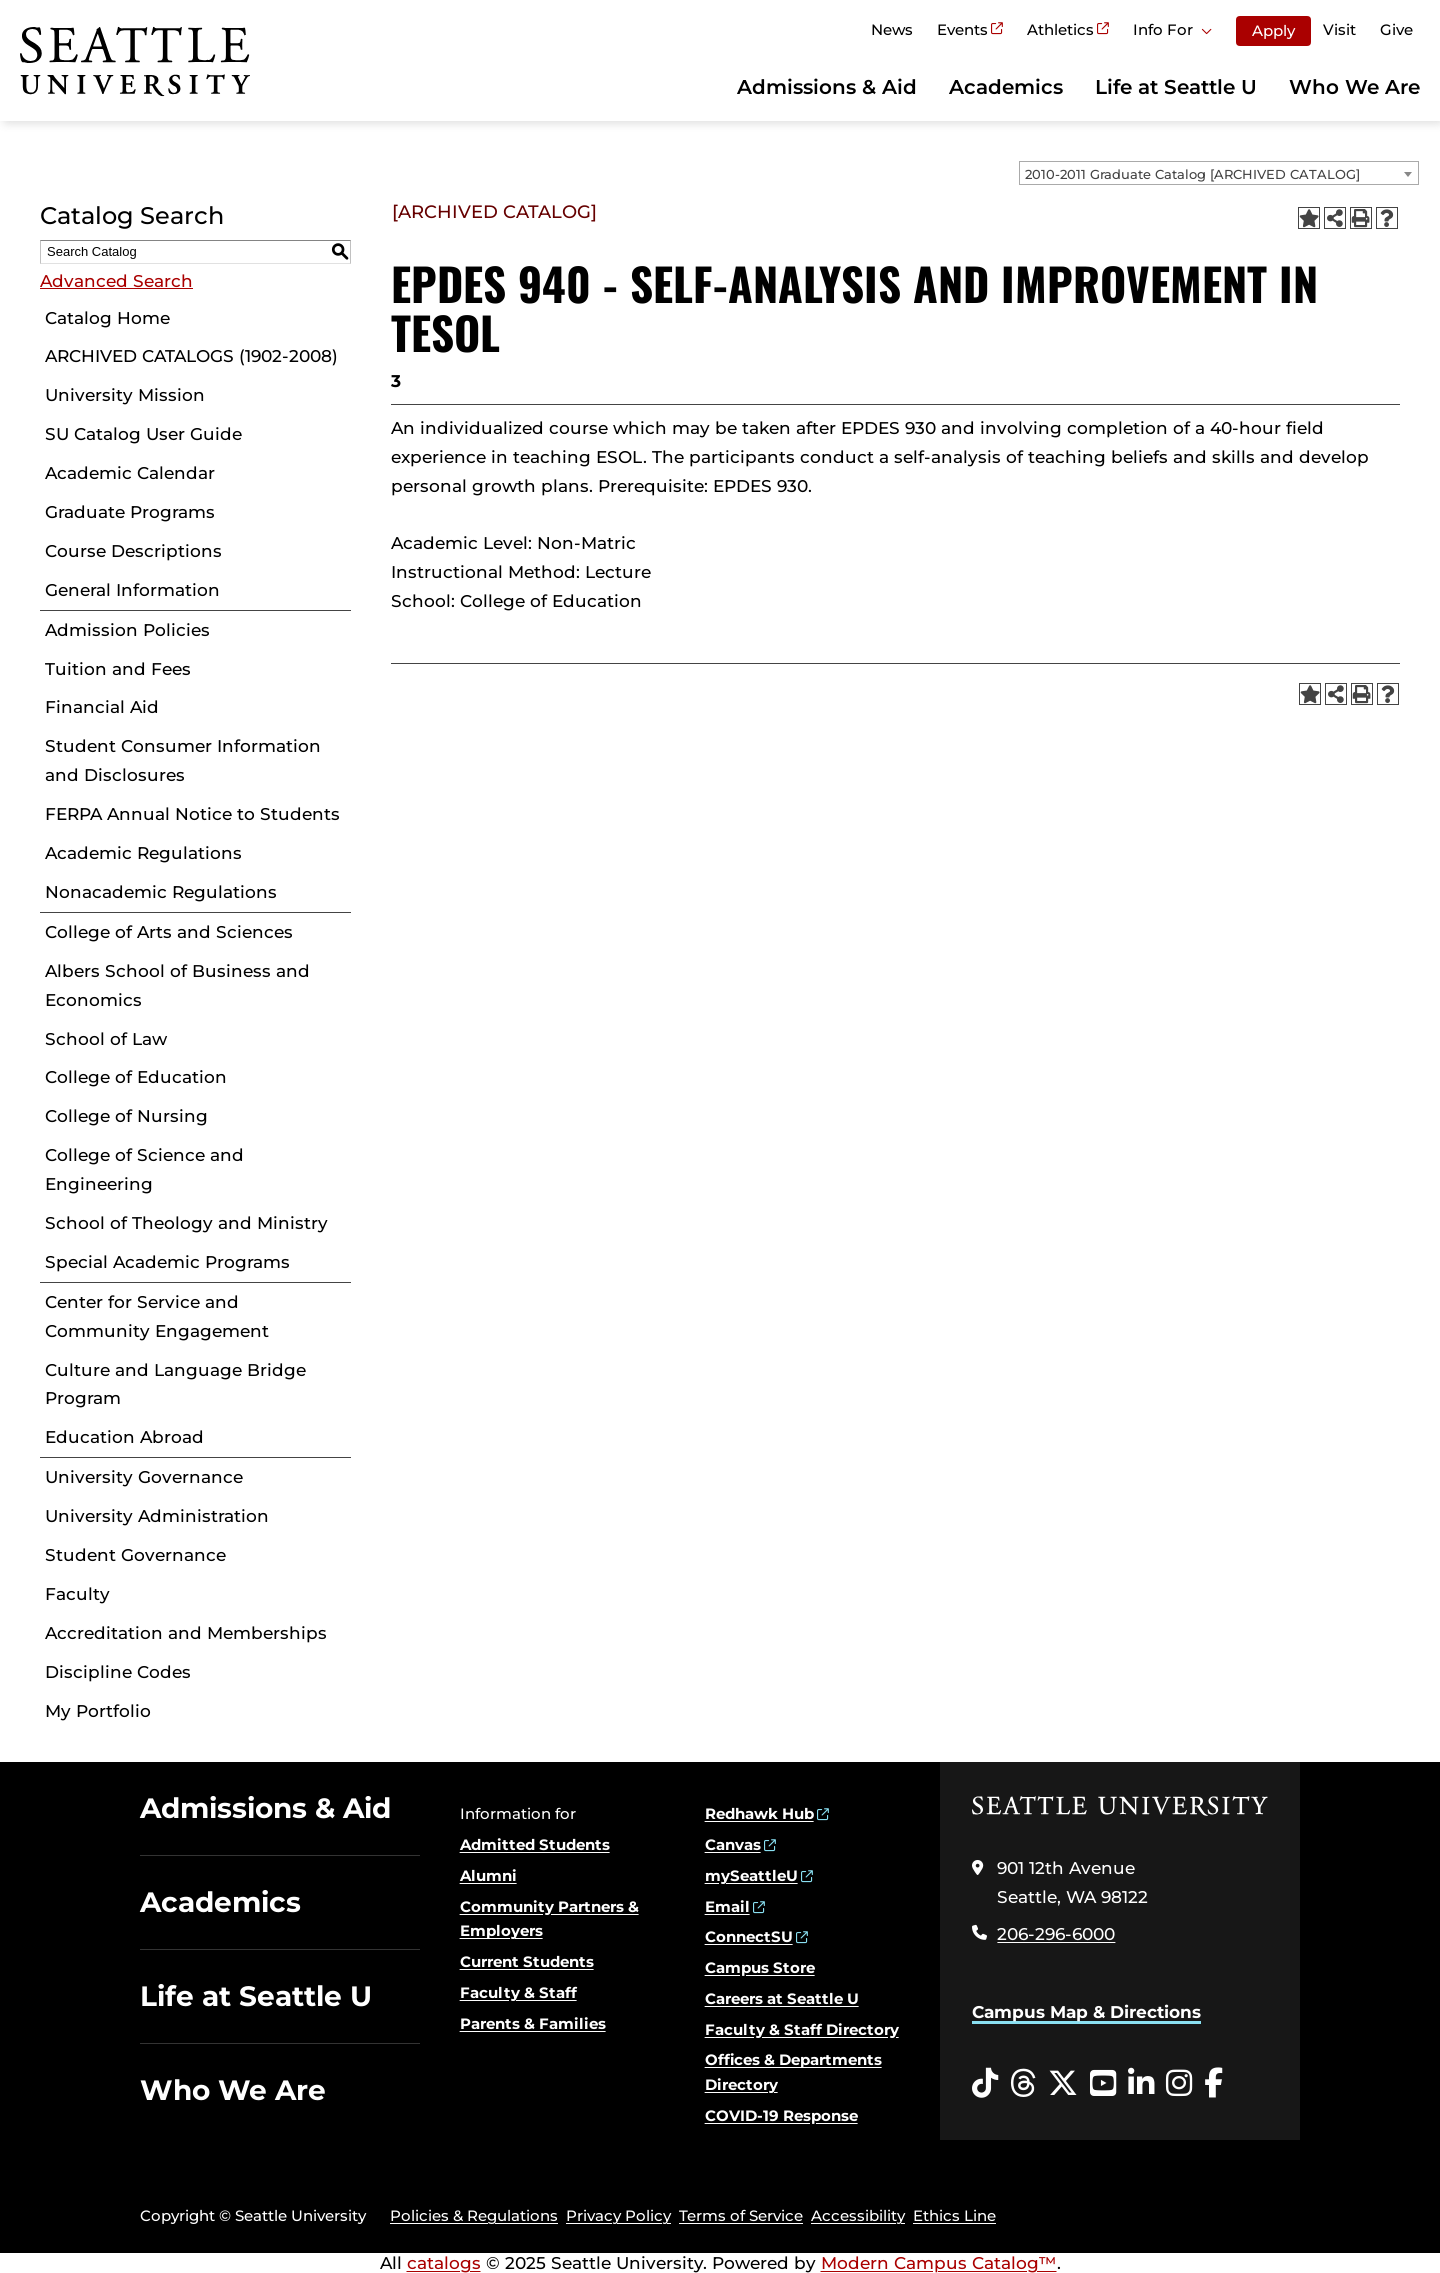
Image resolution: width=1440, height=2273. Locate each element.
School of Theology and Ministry (186, 1223)
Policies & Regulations (474, 2215)
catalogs (444, 2263)
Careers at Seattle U (782, 1998)
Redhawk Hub (759, 1813)
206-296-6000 (1056, 1934)
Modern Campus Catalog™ (939, 2263)
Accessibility (858, 2215)
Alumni (488, 1875)
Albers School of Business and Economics (177, 985)
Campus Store (760, 1967)
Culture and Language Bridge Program (175, 1384)
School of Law (106, 1039)
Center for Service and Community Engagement (157, 1316)
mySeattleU (751, 1875)
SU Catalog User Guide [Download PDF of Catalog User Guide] (143, 434)
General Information (132, 590)
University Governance (144, 1477)
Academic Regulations (143, 853)
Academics (1006, 87)
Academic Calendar (130, 473)
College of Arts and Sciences (169, 932)
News (892, 29)
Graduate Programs (130, 512)
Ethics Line (954, 2215)
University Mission (125, 395)
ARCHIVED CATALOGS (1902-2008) (191, 356)
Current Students (527, 1961)
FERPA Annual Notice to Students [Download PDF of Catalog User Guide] (192, 814)
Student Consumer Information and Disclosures (183, 760)
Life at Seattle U (1176, 87)
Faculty (77, 1594)
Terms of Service (741, 2215)
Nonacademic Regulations (161, 892)
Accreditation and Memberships (186, 1633)
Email (727, 1906)
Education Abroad (124, 1437)
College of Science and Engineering (144, 1169)
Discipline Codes (118, 1672)
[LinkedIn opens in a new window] (1141, 2084)
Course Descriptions (133, 551)
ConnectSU (749, 1936)
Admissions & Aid (827, 87)
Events (962, 29)
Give (1396, 29)
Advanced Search (116, 281)
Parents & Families (533, 2023)
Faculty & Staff (518, 1992)
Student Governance (135, 1555)
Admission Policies (127, 630)
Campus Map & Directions (1086, 2012)
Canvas (733, 1844)
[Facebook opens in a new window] (1213, 2084)
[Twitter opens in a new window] (1063, 2084)
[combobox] (1219, 173)
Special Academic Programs (167, 1262)
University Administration (157, 1516)
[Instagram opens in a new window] (1179, 2084)
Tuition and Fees (118, 669)
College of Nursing (126, 1116)
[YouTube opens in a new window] (1103, 2084)
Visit (1339, 29)
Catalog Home (107, 318)
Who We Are (1354, 87)
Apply (1273, 30)
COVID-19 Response (781, 2115)
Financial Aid (102, 707)
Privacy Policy (618, 2215)
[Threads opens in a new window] (1023, 2084)
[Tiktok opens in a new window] (985, 2084)
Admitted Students (535, 1844)
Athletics (1060, 29)
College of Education (136, 1077)
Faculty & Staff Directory (802, 2029)
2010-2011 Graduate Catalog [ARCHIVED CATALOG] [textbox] (1192, 174)
